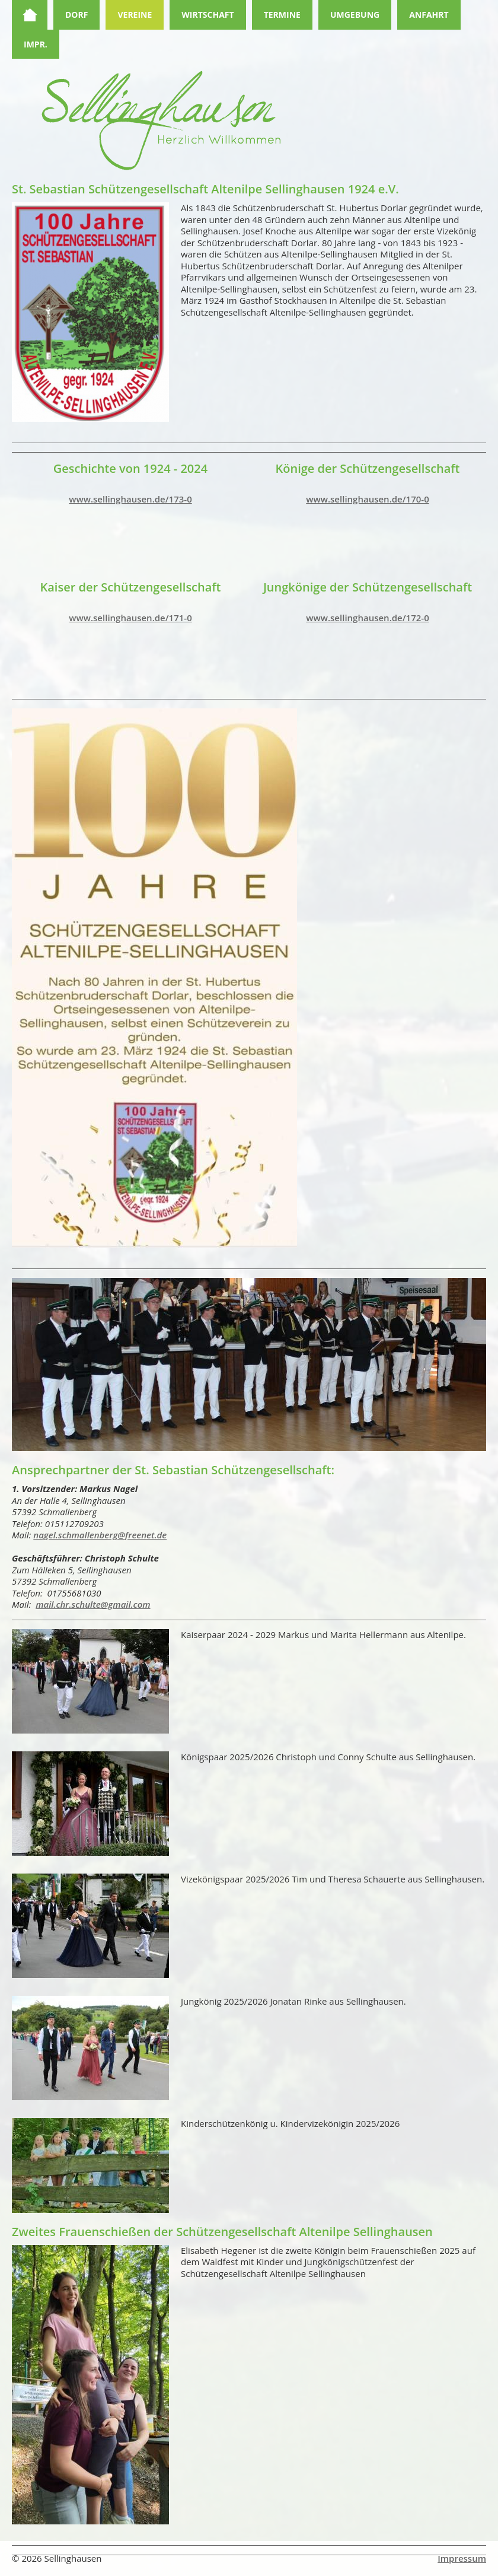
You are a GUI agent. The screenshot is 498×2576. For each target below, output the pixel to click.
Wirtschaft (207, 14)
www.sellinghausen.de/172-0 (367, 618)
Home (29, 15)
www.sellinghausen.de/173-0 (130, 499)
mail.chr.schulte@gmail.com (93, 1604)
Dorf (76, 14)
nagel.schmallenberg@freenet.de (100, 1535)
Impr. (35, 44)
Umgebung (354, 14)
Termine (282, 14)
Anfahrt (428, 14)
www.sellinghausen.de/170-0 (367, 499)
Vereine (134, 14)
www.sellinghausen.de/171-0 (130, 618)
